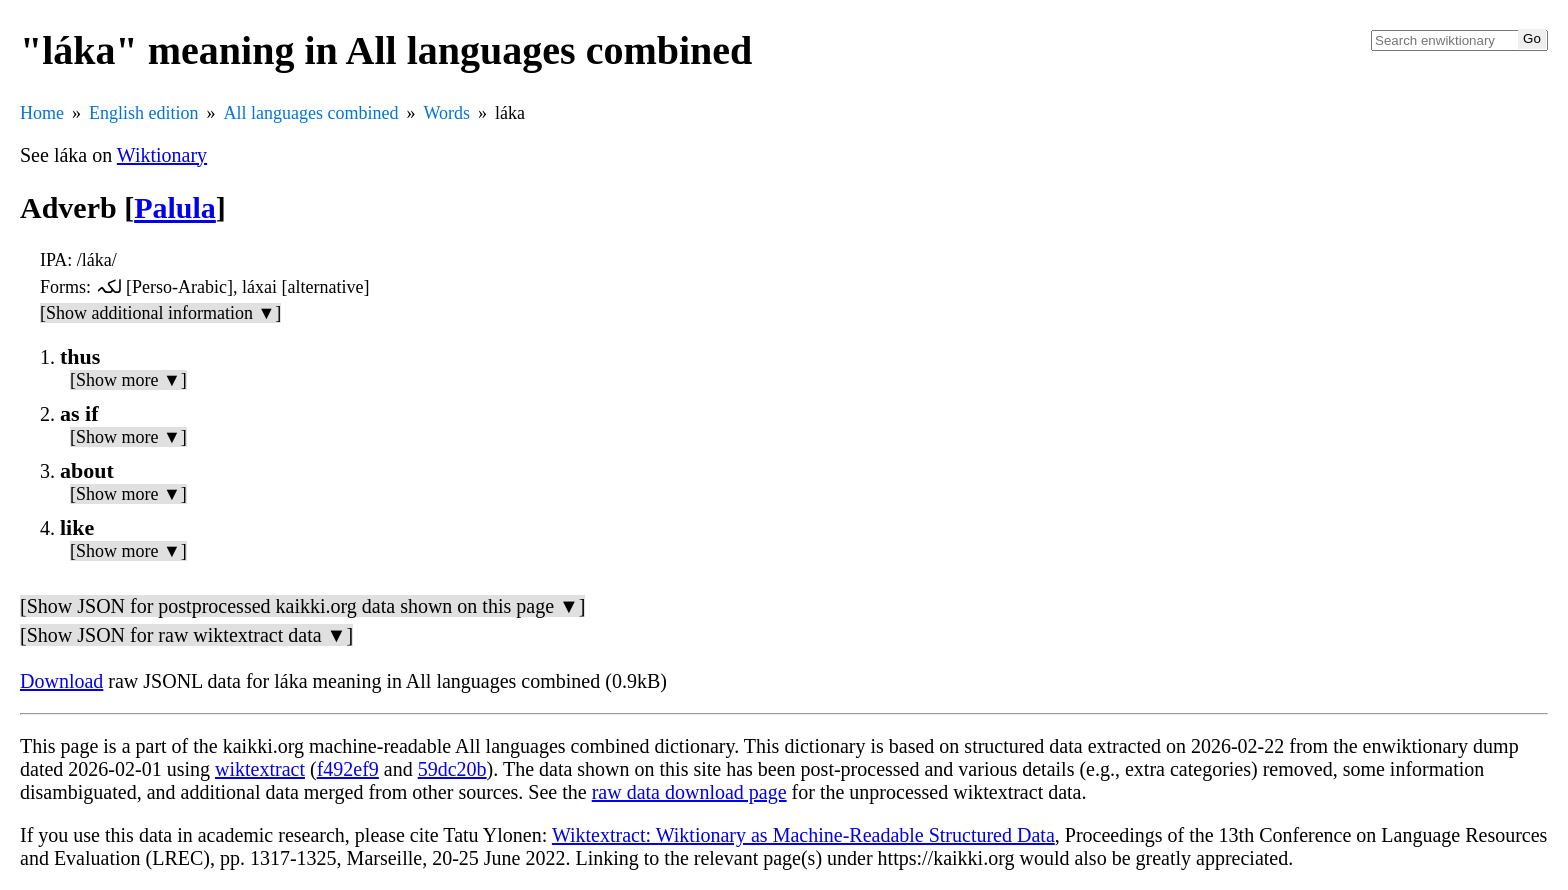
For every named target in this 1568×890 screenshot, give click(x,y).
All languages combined (311, 113)
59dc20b (452, 769)
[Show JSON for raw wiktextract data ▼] (186, 635)
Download (61, 681)
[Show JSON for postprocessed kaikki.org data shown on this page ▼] (302, 606)
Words (446, 113)
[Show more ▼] (128, 380)
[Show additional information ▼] (160, 313)
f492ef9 (348, 769)
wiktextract (260, 769)
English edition (144, 113)
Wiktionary (162, 155)
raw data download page (689, 792)
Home (42, 113)
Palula (175, 207)
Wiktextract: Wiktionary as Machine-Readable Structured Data (803, 835)
